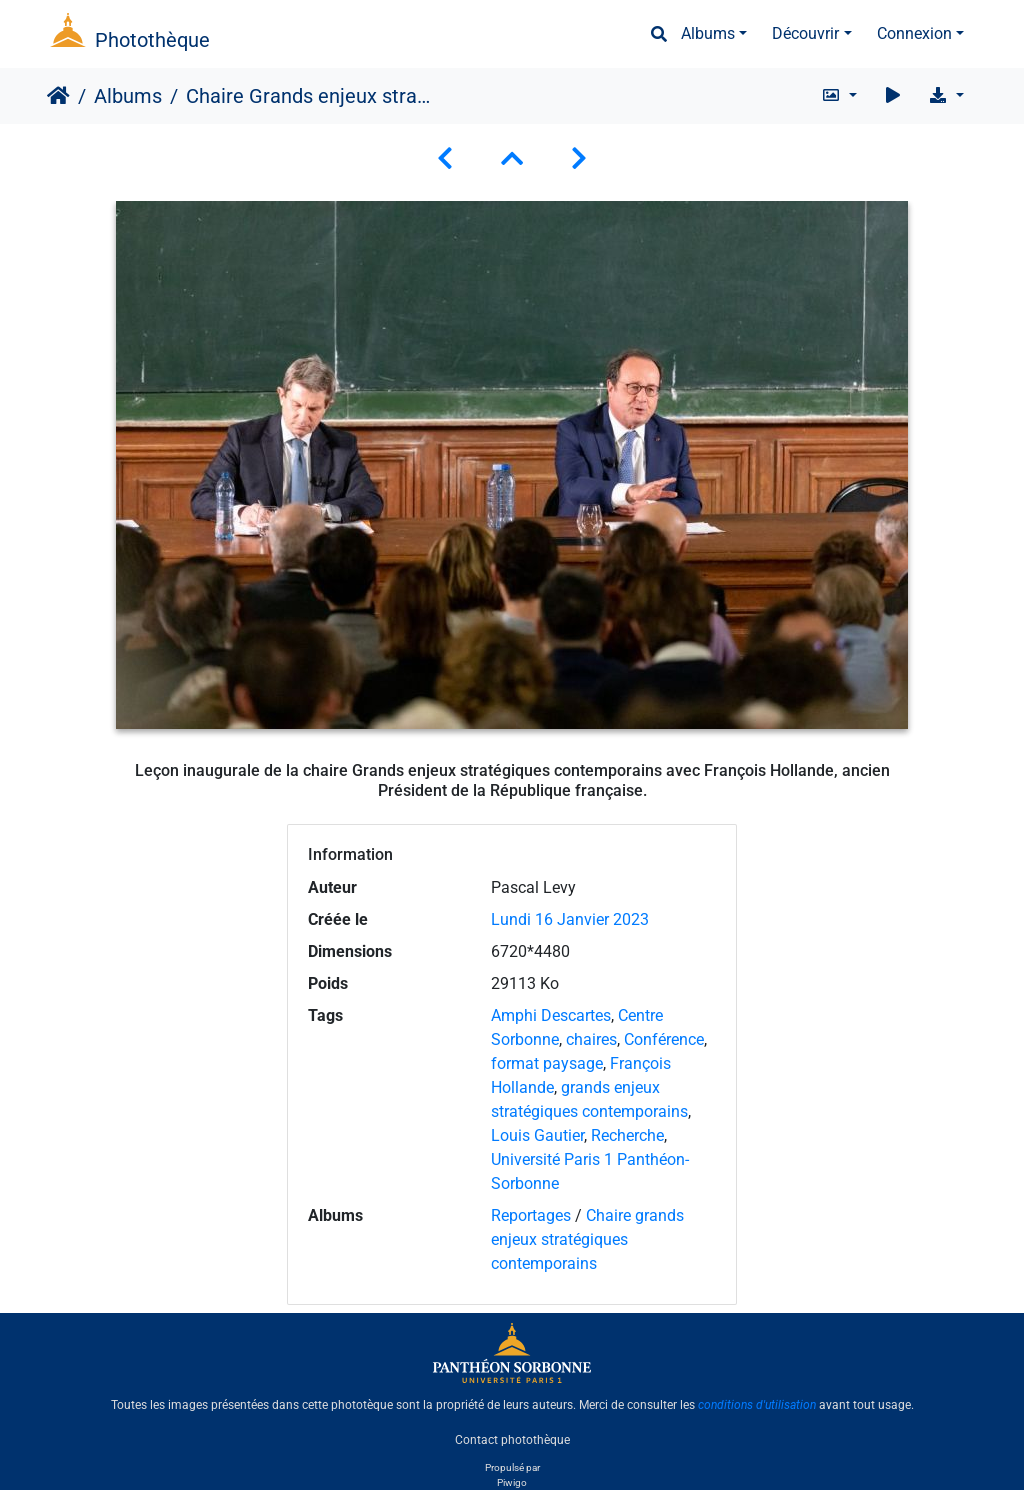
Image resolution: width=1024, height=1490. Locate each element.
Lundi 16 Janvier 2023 (570, 919)
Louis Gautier (537, 1135)
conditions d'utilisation (757, 1405)
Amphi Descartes (551, 1015)
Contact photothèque (512, 1439)
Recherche (627, 1135)
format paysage (547, 1063)
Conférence (664, 1039)
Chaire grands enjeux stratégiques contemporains (587, 1239)
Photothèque (152, 40)
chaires (591, 1039)
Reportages (531, 1215)
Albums (708, 33)
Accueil (58, 96)
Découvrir (805, 33)
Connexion (914, 33)
